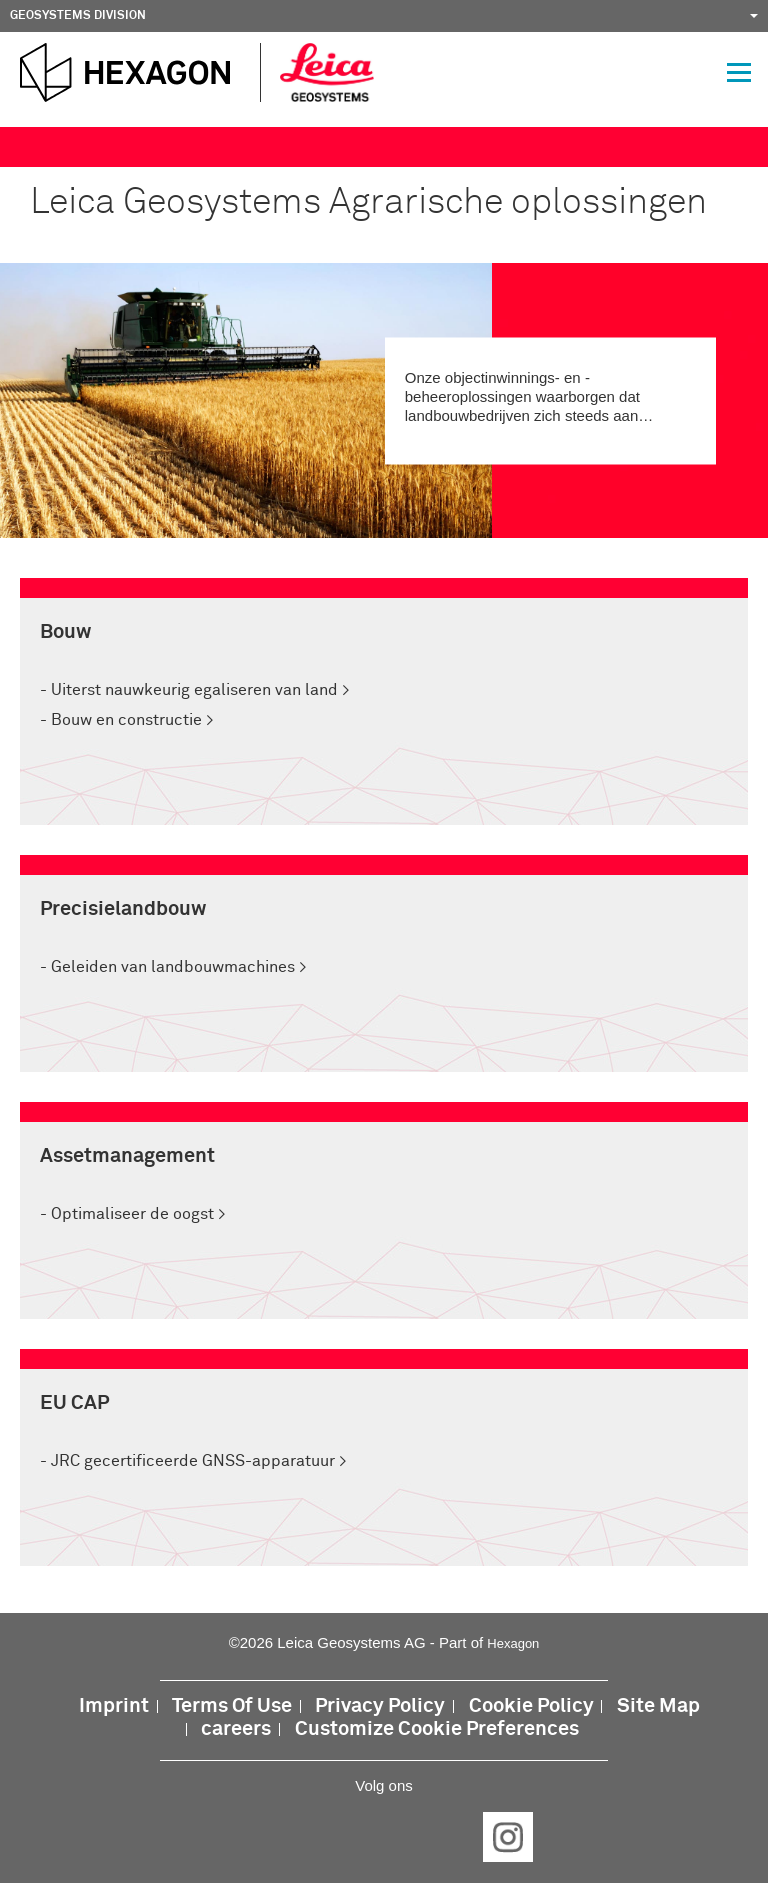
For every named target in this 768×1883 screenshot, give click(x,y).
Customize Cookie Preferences (437, 1729)
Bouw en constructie (126, 720)
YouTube (446, 1837)
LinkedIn (322, 1837)
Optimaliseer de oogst (132, 1214)
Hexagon (513, 1643)
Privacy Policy (380, 1706)
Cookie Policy (531, 1706)
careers (236, 1729)
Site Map (658, 1706)
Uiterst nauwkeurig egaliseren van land (194, 690)
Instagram (508, 1837)
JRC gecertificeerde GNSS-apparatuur (193, 1461)
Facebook (260, 1837)
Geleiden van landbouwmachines (173, 967)
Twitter (384, 1837)
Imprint (114, 1706)
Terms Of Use (232, 1706)
